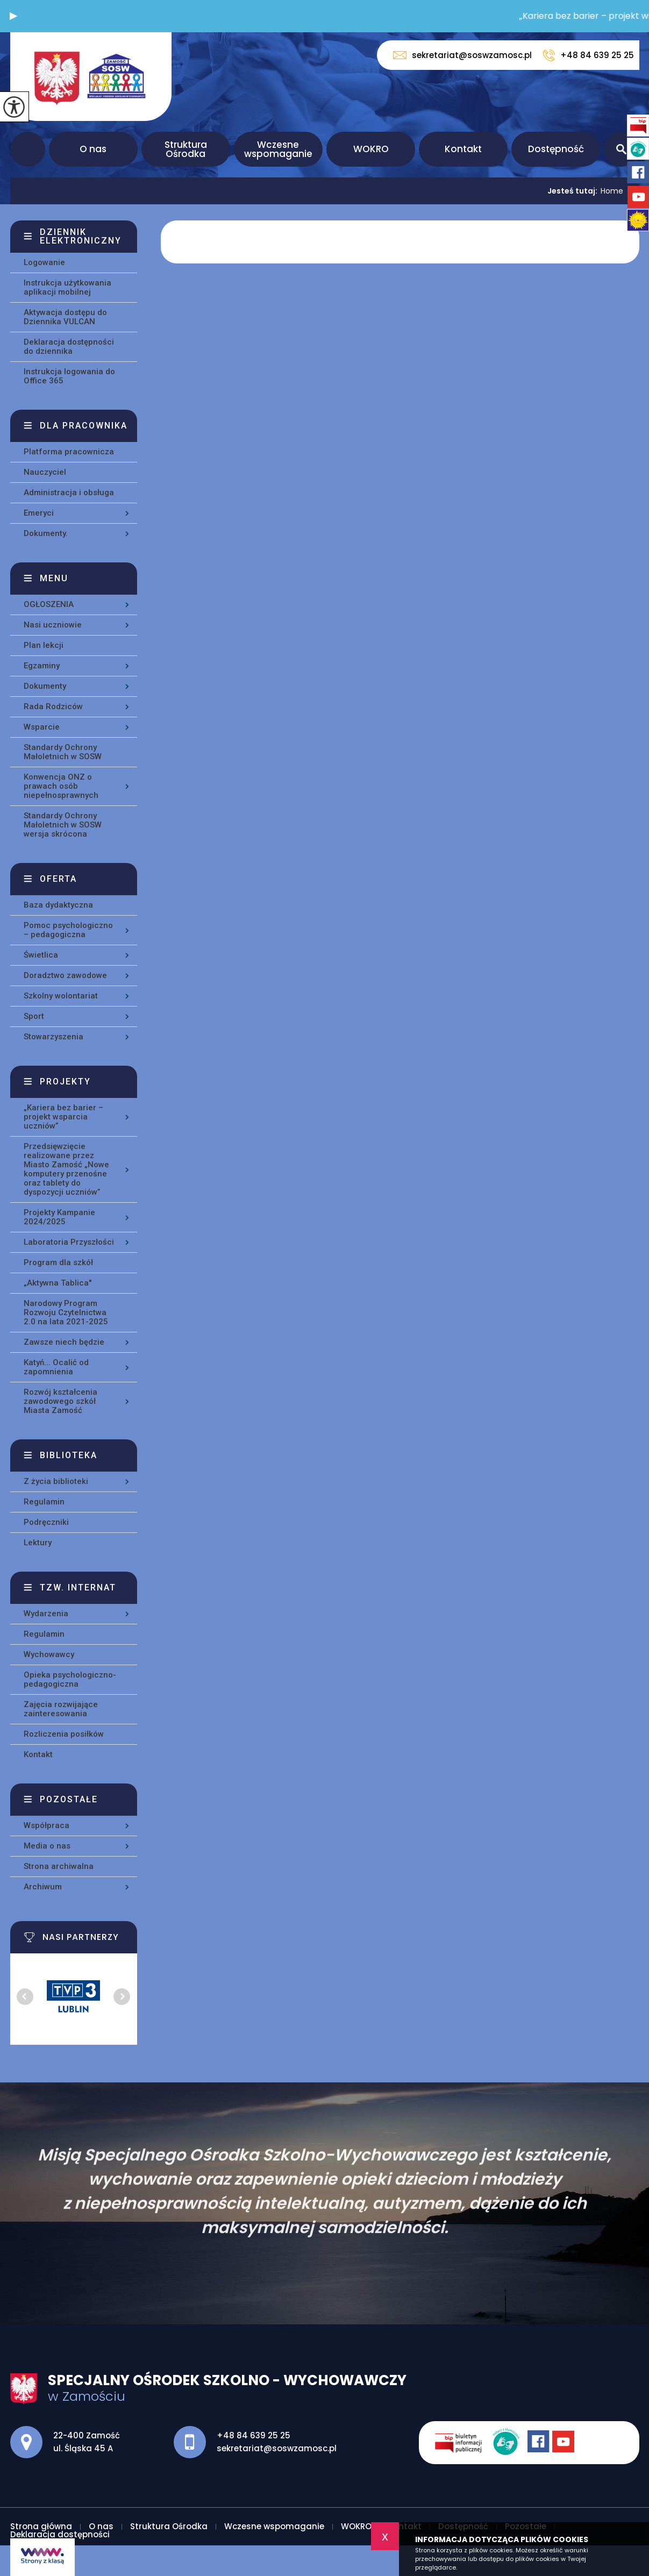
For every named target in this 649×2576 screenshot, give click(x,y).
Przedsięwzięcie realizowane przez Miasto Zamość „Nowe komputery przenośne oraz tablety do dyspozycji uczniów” (66, 1169)
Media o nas (47, 1846)
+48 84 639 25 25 (588, 55)
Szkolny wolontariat (61, 996)
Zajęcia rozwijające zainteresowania (61, 1709)
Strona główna (27, 149)
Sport (34, 1016)
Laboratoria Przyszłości (69, 1242)
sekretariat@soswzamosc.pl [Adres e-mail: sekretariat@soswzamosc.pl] (277, 2448)
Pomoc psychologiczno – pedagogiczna (68, 929)
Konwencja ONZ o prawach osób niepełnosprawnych (61, 786)
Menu (54, 578)
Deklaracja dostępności (60, 2534)
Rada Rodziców (53, 706)
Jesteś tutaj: (574, 191)
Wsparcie (42, 727)
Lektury (38, 1542)
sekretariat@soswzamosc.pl (462, 55)
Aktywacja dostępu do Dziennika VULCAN (65, 317)
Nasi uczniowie (53, 625)
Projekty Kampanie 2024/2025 (59, 1217)
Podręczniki (46, 1522)
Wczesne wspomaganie (278, 149)
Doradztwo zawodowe (65, 975)
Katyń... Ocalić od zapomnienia (56, 1367)
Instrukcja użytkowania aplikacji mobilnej (67, 287)
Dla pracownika (83, 425)
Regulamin (44, 1502)
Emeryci (39, 513)
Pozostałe (69, 1799)
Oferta (58, 879)
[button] (13, 16)
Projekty (65, 1081)
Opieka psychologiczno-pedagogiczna (70, 1679)
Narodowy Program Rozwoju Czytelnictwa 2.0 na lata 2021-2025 (66, 1312)
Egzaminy (42, 665)
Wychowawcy (49, 1654)
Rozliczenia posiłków (64, 1734)
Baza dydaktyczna (58, 905)
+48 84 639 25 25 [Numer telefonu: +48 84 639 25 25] (253, 2435)
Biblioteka (68, 1455)
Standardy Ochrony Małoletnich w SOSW (63, 752)
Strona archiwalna (59, 1866)
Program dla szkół (58, 1262)
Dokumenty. (46, 533)
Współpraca (46, 1825)
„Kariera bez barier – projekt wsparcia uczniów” (63, 1117)
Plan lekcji (43, 645)
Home (612, 191)
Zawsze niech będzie (64, 1342)
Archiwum (43, 1887)
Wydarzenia (46, 1613)
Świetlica (41, 955)
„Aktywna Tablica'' (57, 1283)
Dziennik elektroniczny (81, 236)
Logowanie (44, 262)
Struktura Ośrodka (186, 149)
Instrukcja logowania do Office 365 (69, 376)
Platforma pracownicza (69, 451)
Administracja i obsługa (69, 492)
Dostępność (556, 148)
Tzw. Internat (78, 1587)
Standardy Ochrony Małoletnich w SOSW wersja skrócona (63, 825)
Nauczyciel (45, 472)
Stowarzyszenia (53, 1036)
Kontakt (463, 148)
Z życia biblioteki (56, 1481)
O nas (93, 148)
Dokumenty (45, 686)
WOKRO (371, 148)
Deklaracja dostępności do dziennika (69, 346)
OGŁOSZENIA (49, 604)
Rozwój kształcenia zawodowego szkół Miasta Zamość (60, 1401)
